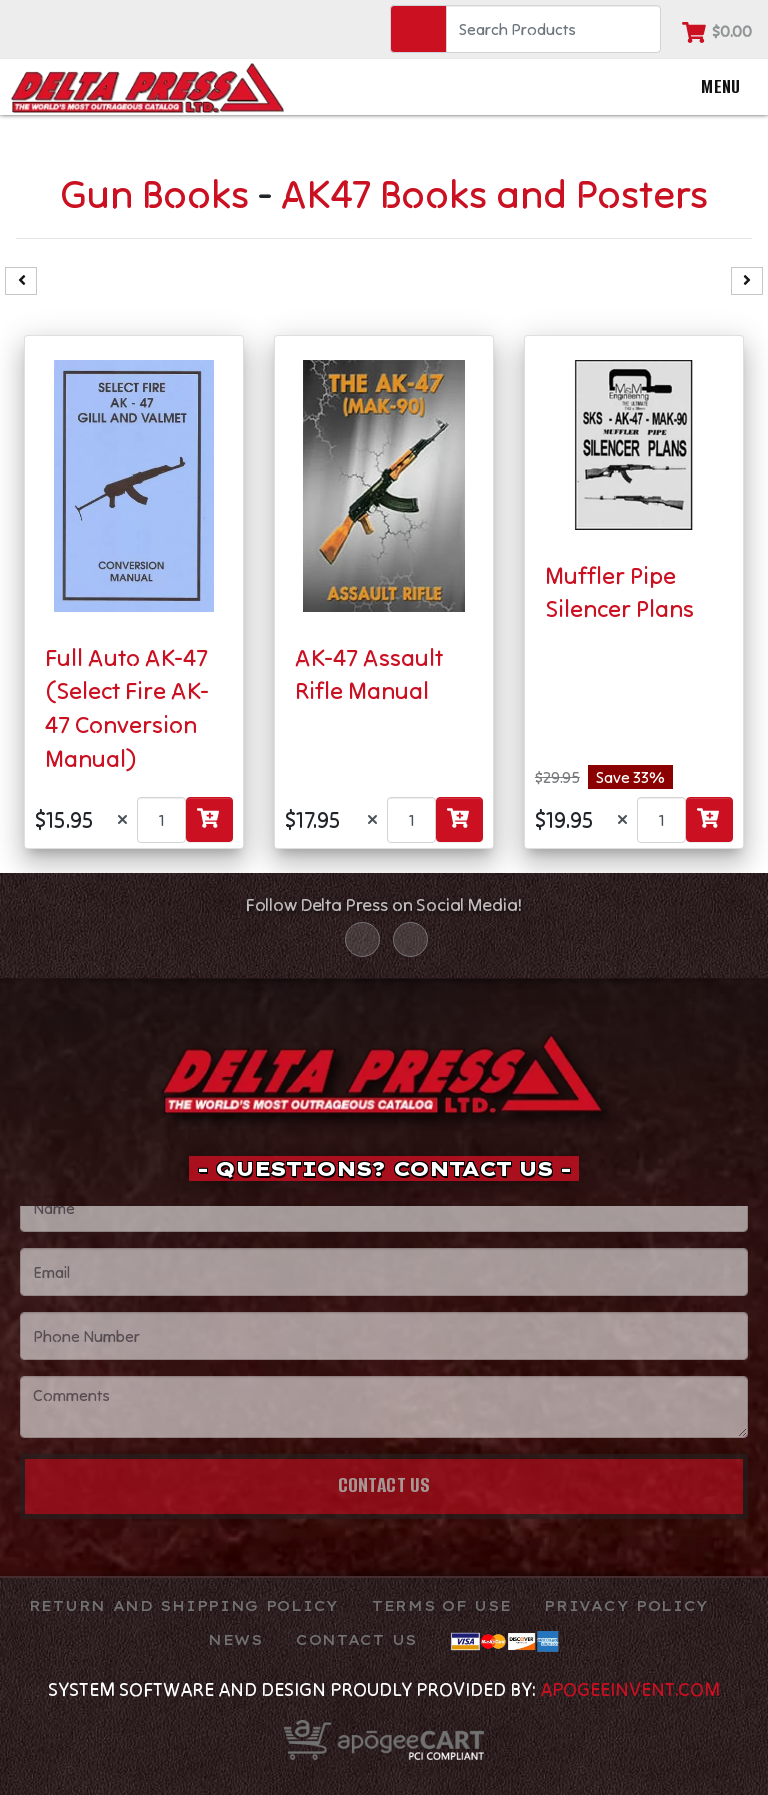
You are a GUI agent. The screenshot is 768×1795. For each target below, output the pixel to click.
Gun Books (154, 193)
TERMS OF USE (441, 1606)
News (235, 1640)
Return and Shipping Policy (184, 1606)
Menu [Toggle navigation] (702, 87)
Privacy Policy (626, 1606)
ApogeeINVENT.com (630, 1689)
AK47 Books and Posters (494, 193)
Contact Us (384, 1484)
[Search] (553, 29)
